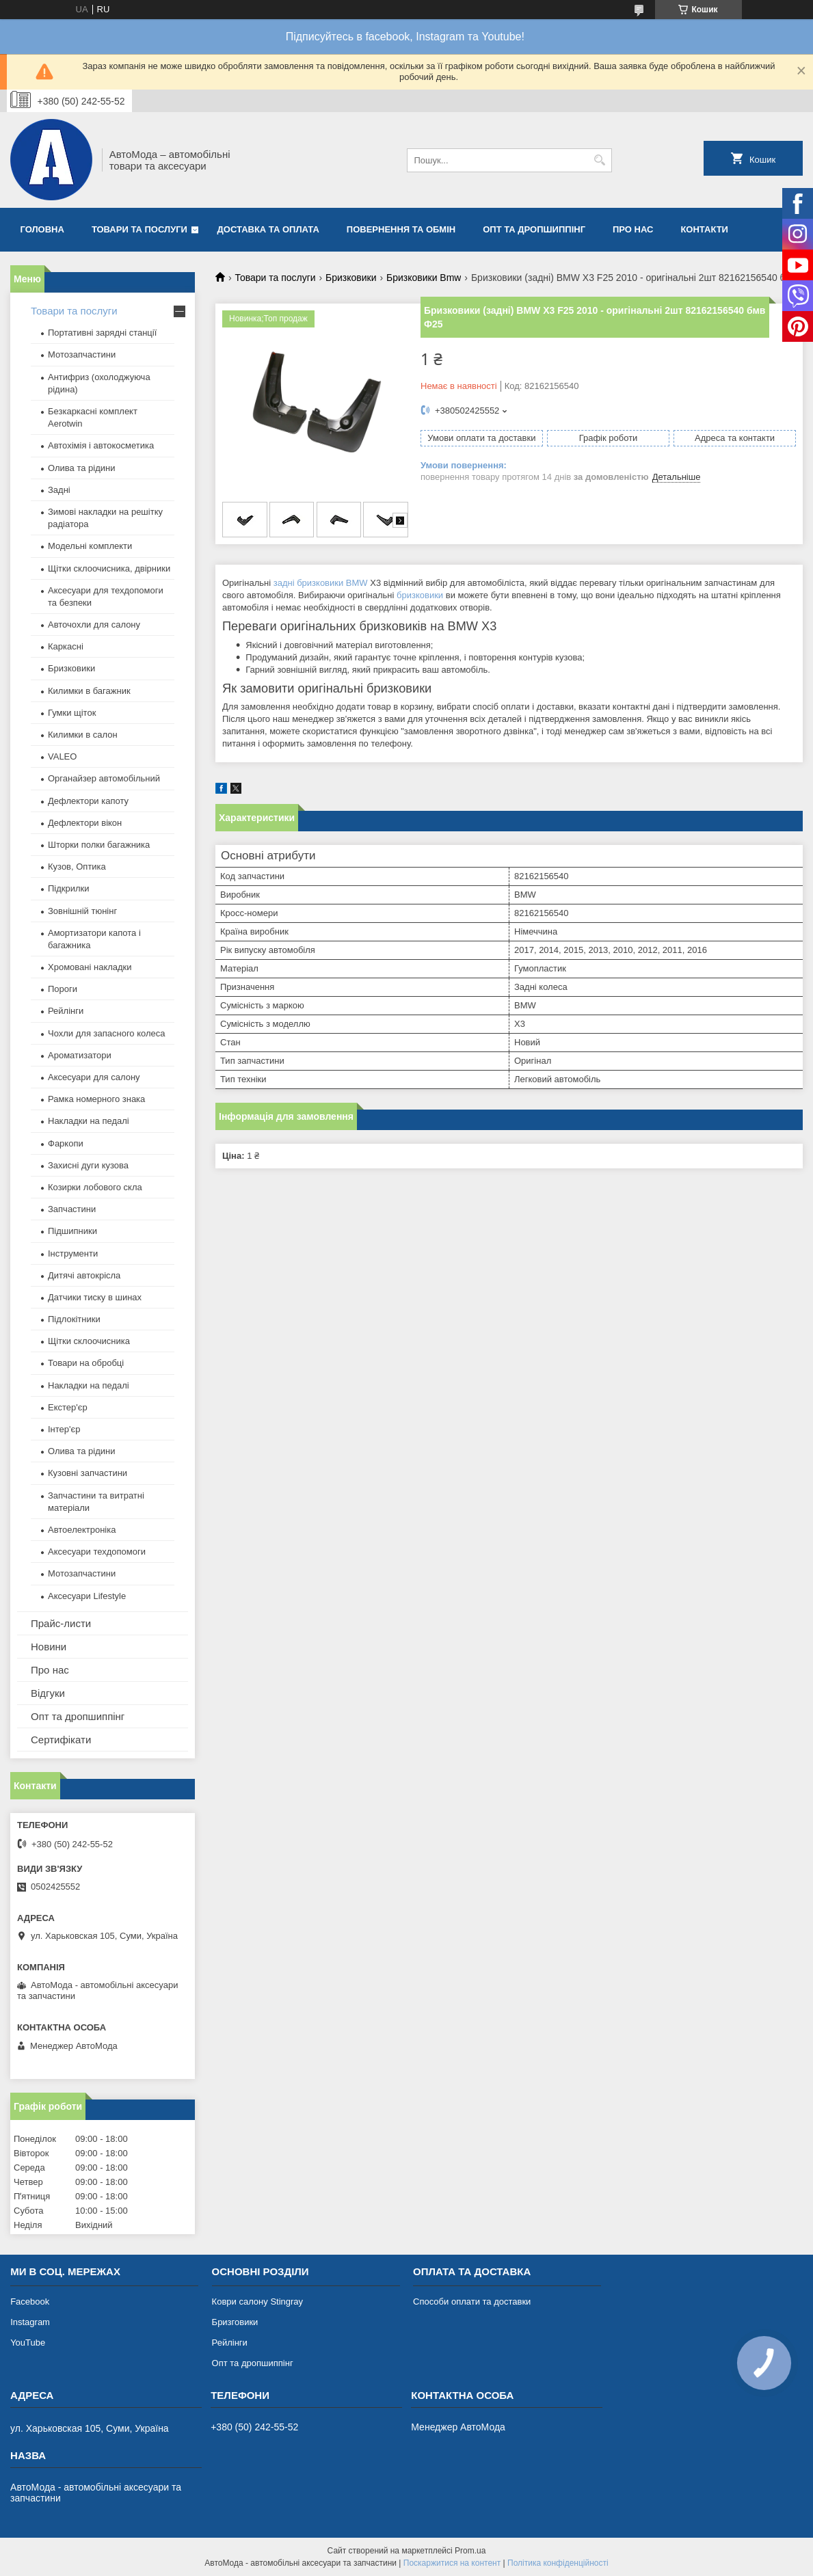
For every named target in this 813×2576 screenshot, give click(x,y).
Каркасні (65, 646)
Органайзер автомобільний (104, 778)
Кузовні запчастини (87, 1473)
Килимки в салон (83, 734)
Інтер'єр (64, 1429)
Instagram (30, 2322)
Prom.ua (470, 2550)
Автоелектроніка (82, 1530)
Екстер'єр (68, 1407)
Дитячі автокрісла (84, 1275)
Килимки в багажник (89, 691)
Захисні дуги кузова (88, 1165)
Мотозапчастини (82, 354)
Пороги (62, 989)
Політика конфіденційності (558, 2563)
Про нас (633, 229)
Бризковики (350, 277)
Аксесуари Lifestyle (87, 1596)
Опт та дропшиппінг (534, 229)
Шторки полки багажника (99, 845)
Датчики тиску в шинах (95, 1297)
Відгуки (48, 1693)
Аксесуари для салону (94, 1077)
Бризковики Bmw (423, 277)
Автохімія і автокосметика (101, 445)
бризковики (420, 595)
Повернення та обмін (401, 229)
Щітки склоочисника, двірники (109, 568)
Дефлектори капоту (88, 801)
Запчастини (72, 1209)
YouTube (27, 2342)
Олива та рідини (81, 468)
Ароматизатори (79, 1055)
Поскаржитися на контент (452, 2563)
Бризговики (235, 2322)
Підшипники (72, 1231)
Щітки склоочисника (89, 1341)
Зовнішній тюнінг (82, 911)
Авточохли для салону (94, 624)
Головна (42, 229)
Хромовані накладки (90, 967)
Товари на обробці (86, 1363)
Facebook (29, 2301)
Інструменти (73, 1253)
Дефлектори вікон (85, 823)
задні (284, 583)
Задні (59, 490)
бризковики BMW (332, 583)
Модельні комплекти (90, 546)
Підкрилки (69, 888)
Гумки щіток (72, 713)
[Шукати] (600, 160)
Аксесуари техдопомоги (97, 1551)
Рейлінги (65, 1011)
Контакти (704, 229)
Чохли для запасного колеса (106, 1033)
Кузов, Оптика (77, 866)
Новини (48, 1646)
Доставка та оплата (268, 229)
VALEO (62, 756)
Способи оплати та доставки (472, 2301)
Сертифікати (61, 1739)
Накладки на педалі (88, 1121)
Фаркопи (65, 1143)
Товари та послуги (139, 229)
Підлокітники (74, 1319)
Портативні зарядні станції (102, 332)
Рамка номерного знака (96, 1099)
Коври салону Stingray (258, 2301)
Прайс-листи (61, 1623)
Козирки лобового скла (95, 1187)
